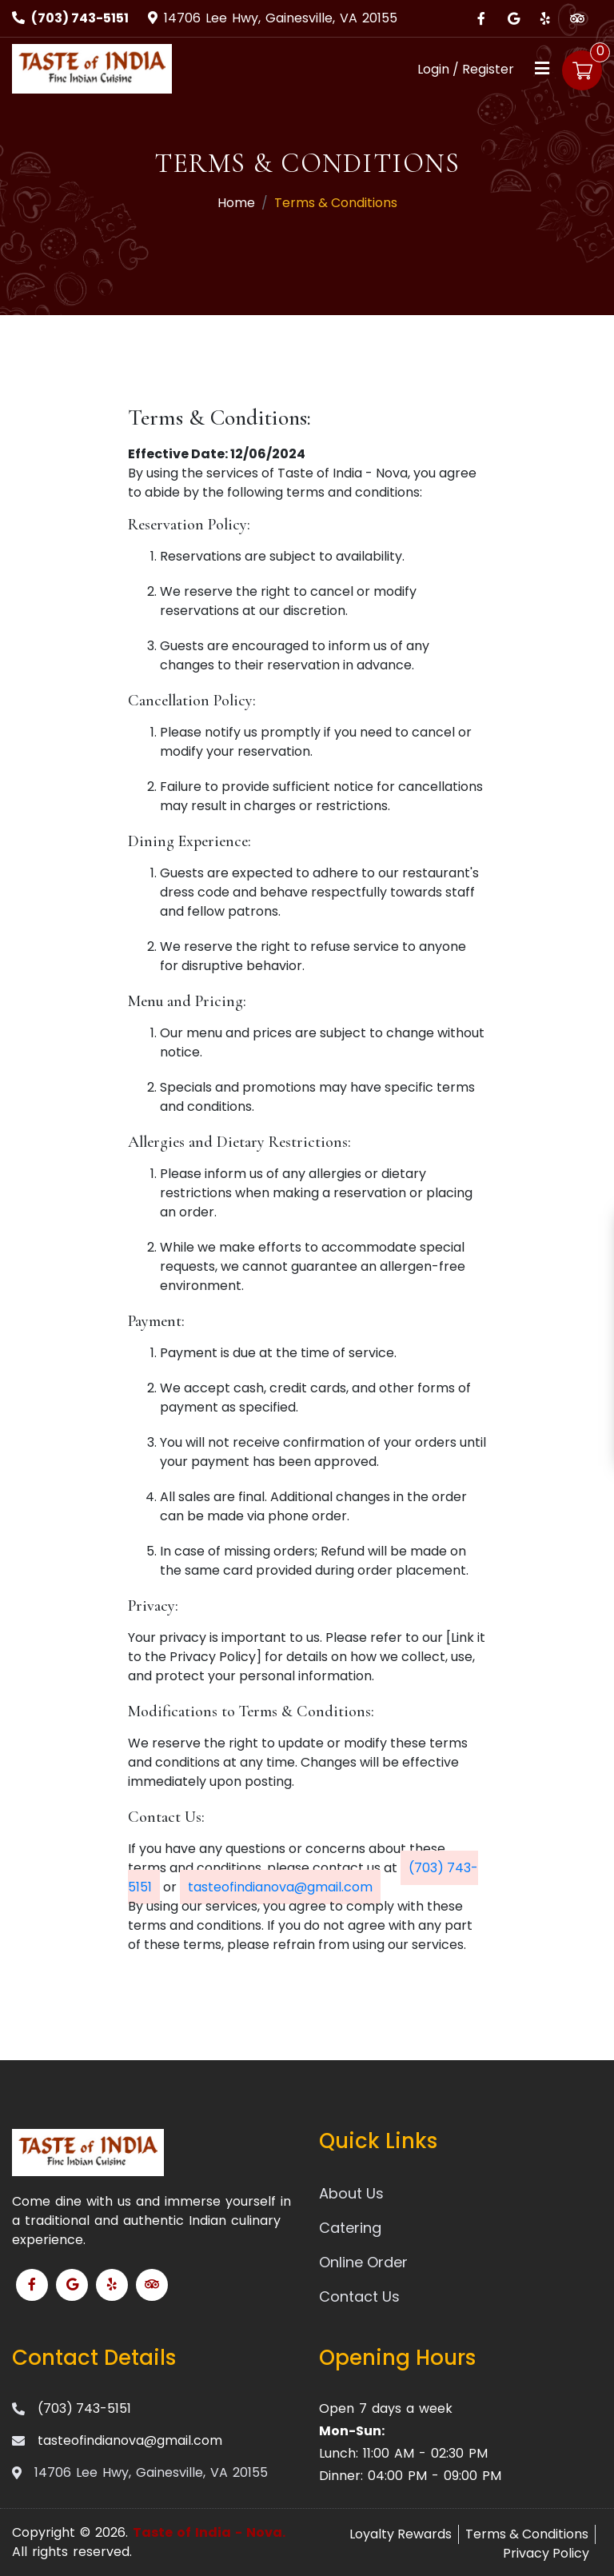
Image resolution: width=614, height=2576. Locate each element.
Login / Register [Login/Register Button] (465, 69)
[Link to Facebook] (481, 18)
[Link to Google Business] (513, 18)
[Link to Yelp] (545, 18)
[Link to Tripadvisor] (577, 18)
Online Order (363, 2262)
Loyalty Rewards (400, 2534)
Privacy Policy (546, 2553)
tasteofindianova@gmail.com (280, 1887)
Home (236, 203)
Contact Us (359, 2296)
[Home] (91, 67)
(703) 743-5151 (80, 18)
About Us (351, 2193)
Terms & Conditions (526, 2534)
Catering (350, 2228)
